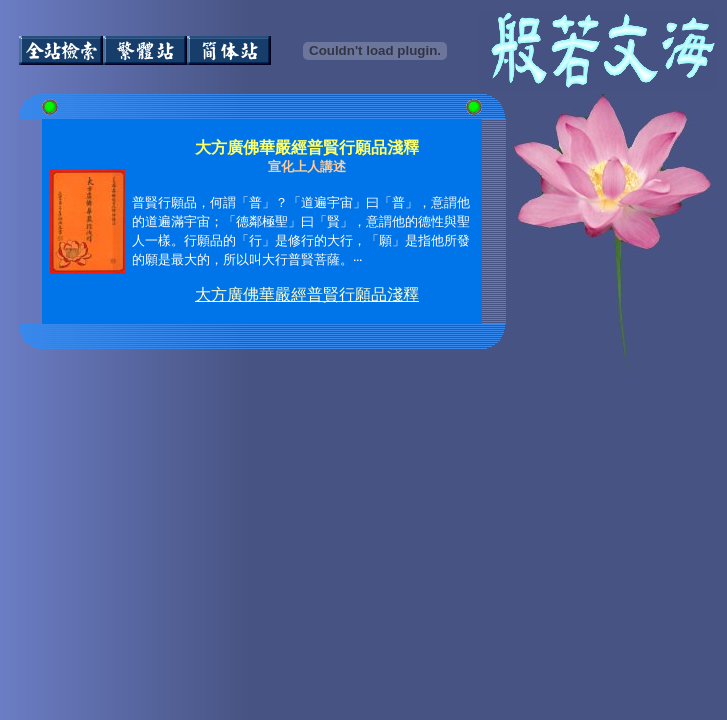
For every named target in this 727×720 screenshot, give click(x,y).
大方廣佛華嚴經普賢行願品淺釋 (307, 294)
